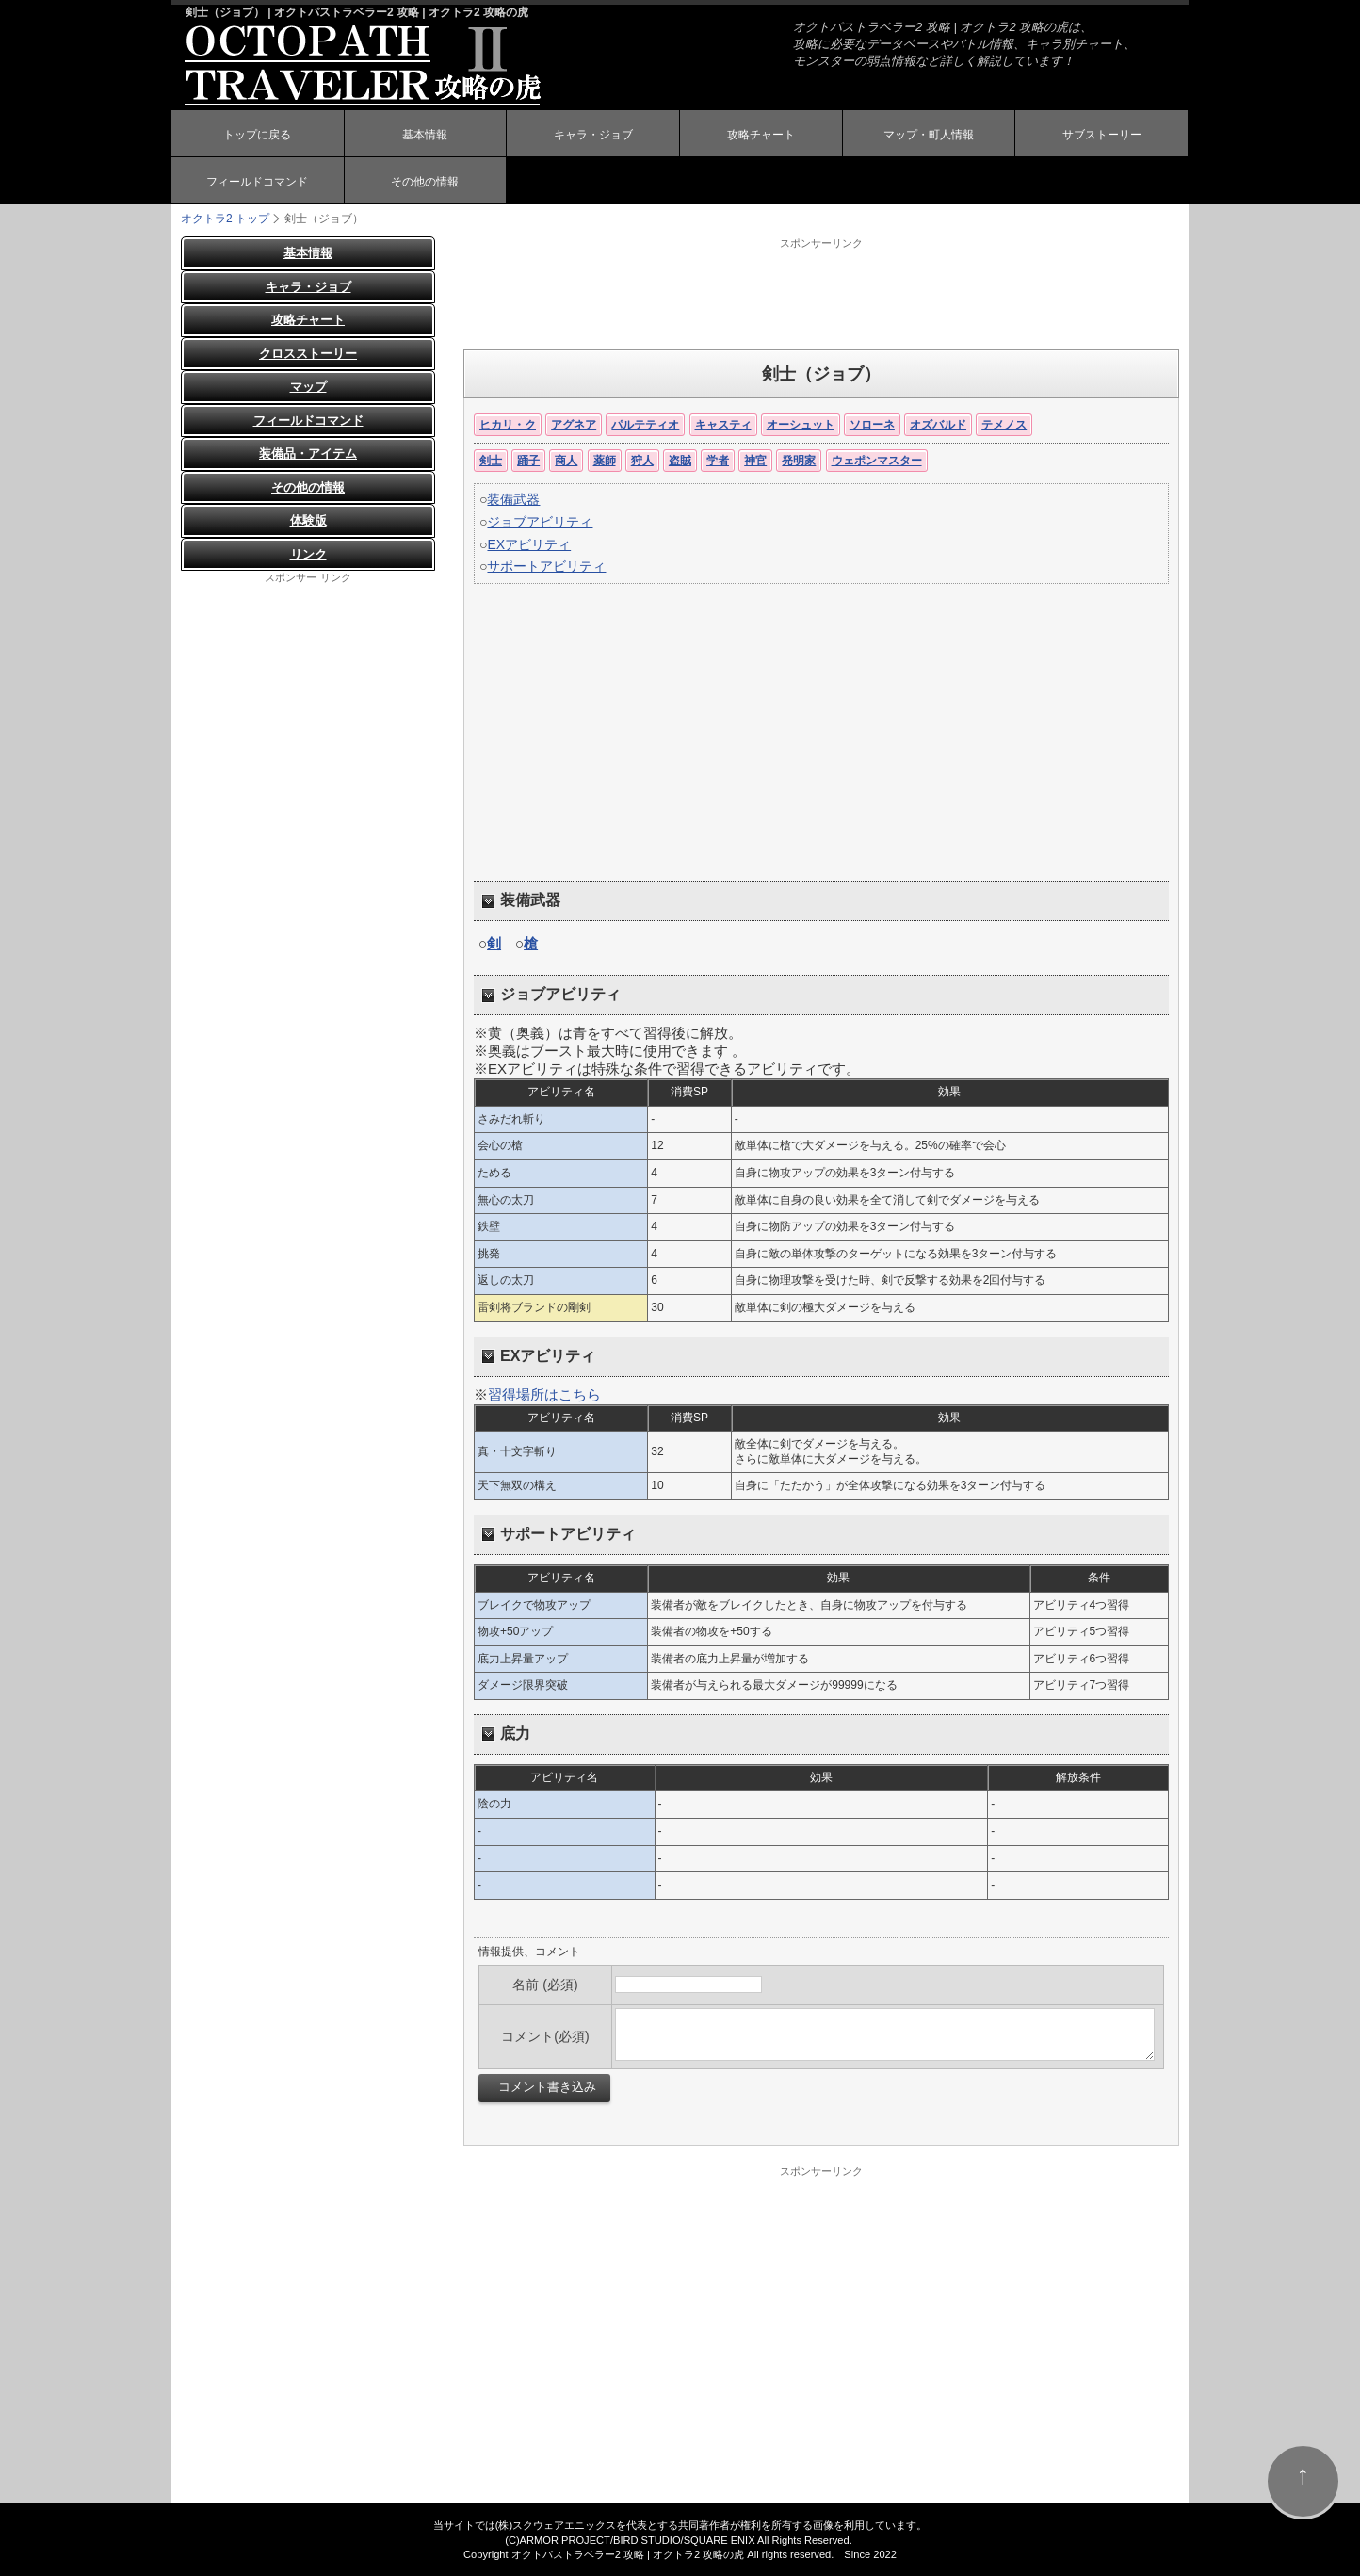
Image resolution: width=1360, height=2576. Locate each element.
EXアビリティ (529, 544)
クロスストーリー (308, 354)
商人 (566, 460)
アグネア (573, 424)
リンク (308, 554)
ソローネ (872, 424)
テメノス (1004, 424)
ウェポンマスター (877, 460)
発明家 (799, 460)
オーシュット (800, 424)
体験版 (308, 520)
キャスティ (723, 424)
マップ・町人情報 (928, 134)
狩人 (642, 460)
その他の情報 (425, 181)
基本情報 (424, 134)
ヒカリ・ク (507, 424)
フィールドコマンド (257, 181)
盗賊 (680, 460)
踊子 (528, 460)
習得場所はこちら (544, 1394)
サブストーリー (1101, 134)
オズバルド (938, 424)
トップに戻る (257, 134)
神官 (755, 460)
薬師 (604, 460)
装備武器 (513, 499)
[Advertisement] (821, 293)
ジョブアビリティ (539, 521)
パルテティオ (645, 424)
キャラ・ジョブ (593, 134)
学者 (717, 460)
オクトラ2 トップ (225, 218)
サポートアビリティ (546, 566)
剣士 (490, 460)
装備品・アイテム (308, 453)
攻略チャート (761, 134)
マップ (308, 387)
